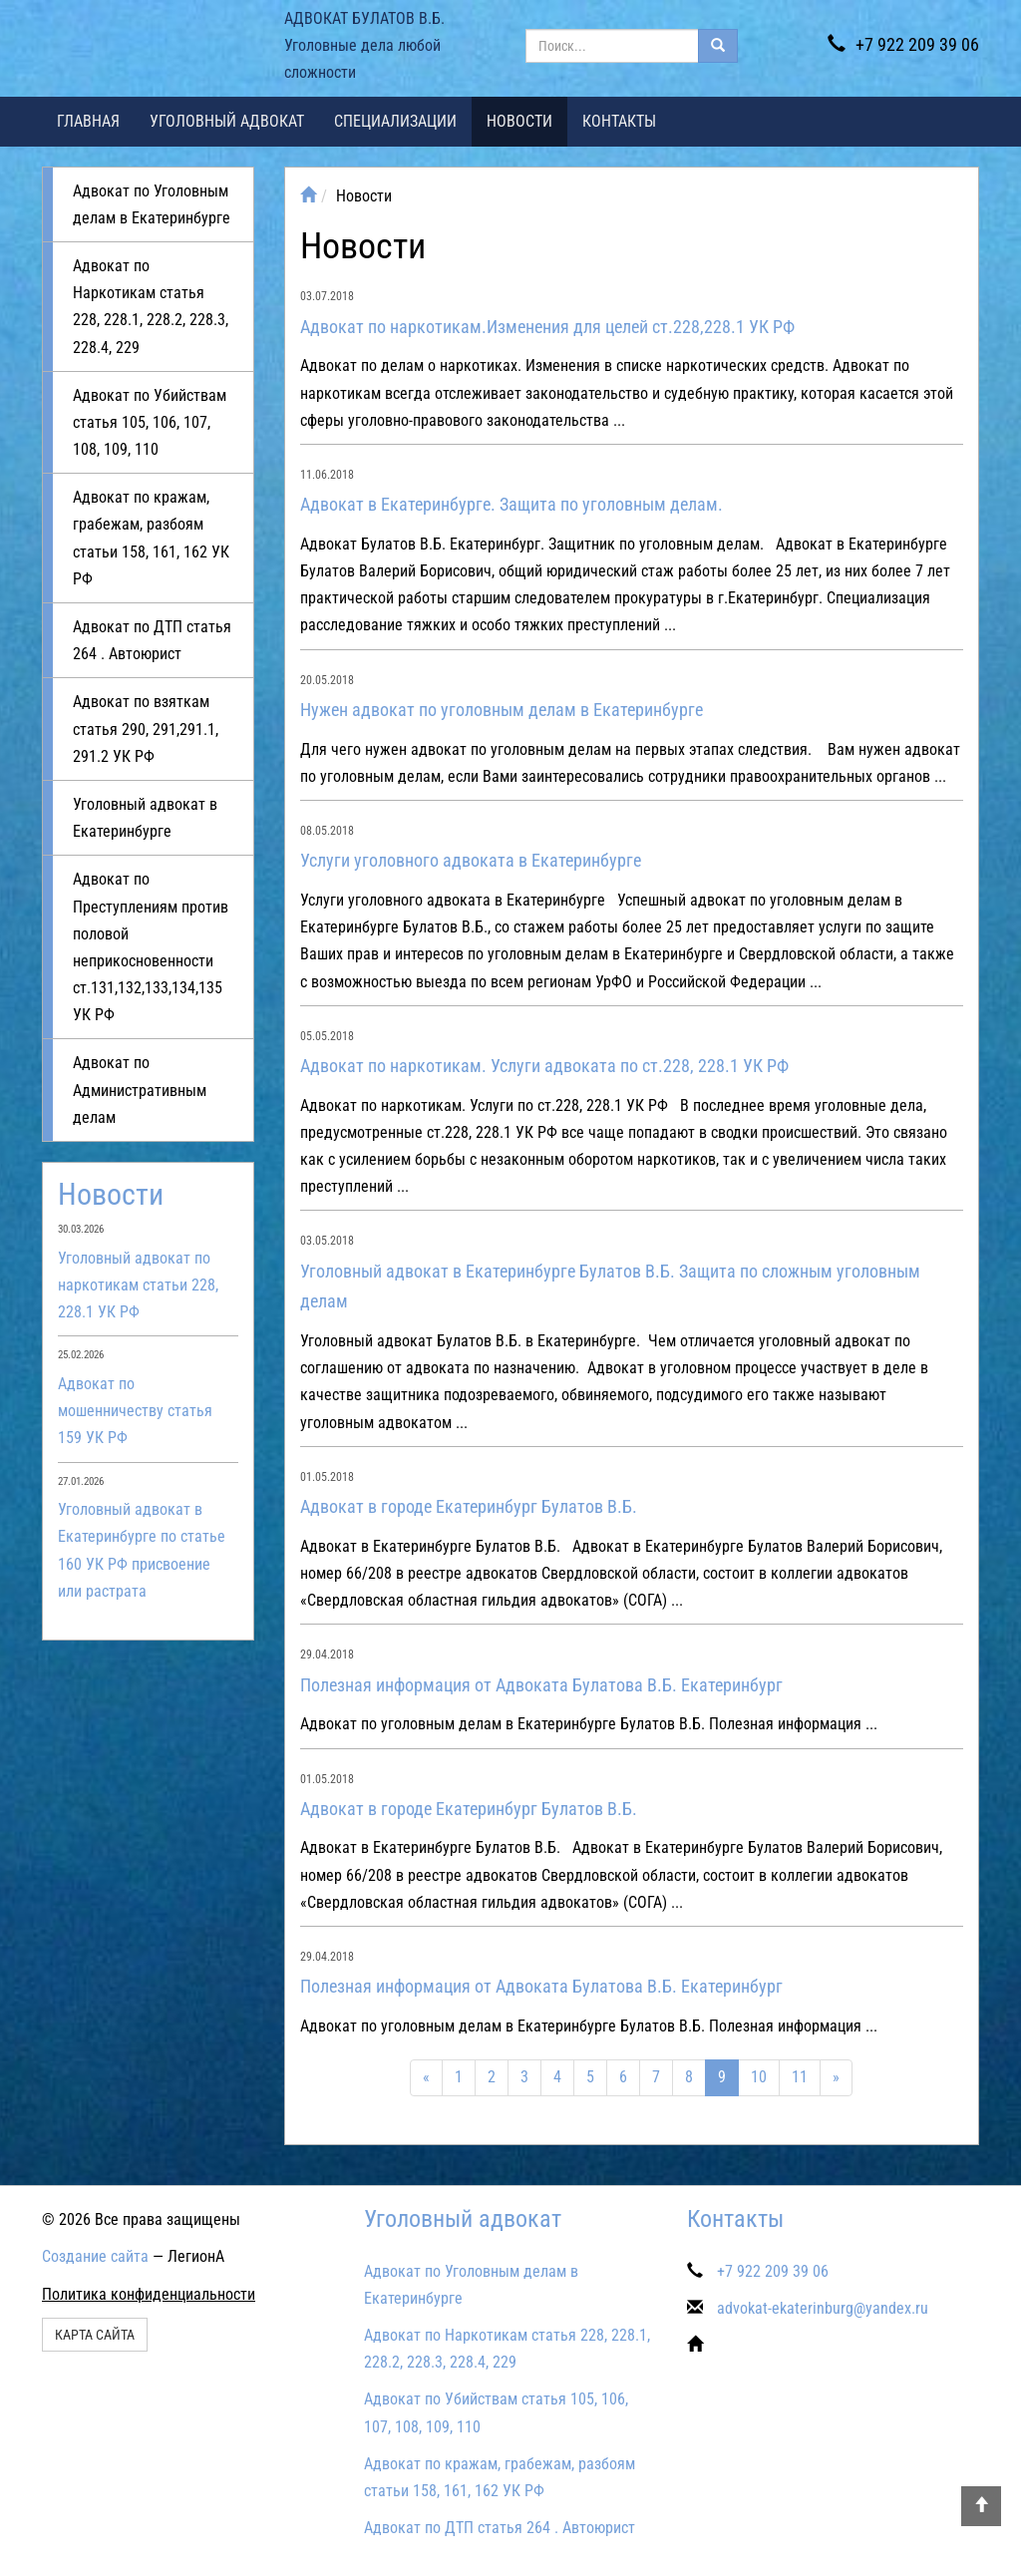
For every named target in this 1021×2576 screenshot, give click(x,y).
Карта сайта (95, 2335)
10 (759, 2076)
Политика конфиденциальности (148, 2294)
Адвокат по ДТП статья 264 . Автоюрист (152, 640)
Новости (519, 121)
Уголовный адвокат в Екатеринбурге (145, 818)
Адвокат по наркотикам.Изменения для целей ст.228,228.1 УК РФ (547, 326)
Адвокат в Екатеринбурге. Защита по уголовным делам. (511, 504)
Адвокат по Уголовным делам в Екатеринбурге (151, 204)
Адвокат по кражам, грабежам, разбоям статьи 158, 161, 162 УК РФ (151, 538)
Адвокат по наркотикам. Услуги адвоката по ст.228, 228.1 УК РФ (544, 1065)
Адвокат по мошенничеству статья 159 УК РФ (135, 1410)
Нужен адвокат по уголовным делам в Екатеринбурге (501, 709)
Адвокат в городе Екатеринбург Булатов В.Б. (468, 1506)
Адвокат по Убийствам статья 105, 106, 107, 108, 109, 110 (149, 422)
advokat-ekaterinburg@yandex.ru (822, 2308)
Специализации (395, 121)
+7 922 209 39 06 (903, 44)
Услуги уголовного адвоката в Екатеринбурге (470, 860)
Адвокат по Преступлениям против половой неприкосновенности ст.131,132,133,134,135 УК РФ (150, 947)
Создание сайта (95, 2256)
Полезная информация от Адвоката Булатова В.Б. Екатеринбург (541, 1684)
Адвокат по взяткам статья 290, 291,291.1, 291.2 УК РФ (145, 728)
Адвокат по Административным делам (139, 1089)
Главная (88, 121)
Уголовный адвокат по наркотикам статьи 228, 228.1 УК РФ (138, 1285)
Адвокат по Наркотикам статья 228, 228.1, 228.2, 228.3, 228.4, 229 (150, 306)
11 (800, 2076)
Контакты (619, 121)
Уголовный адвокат (227, 121)
